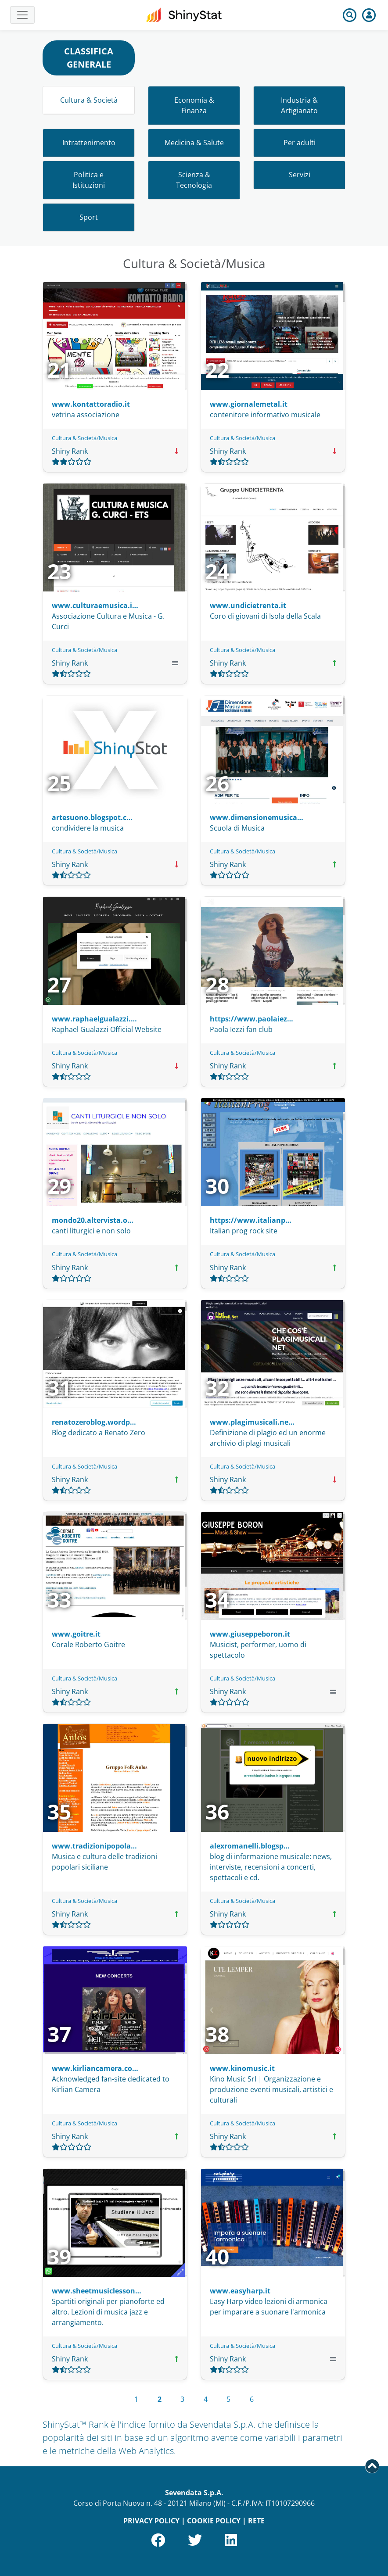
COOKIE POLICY (214, 2521)
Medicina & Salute (194, 142)
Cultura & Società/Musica (84, 438)
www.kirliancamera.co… (95, 2068)
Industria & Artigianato (299, 105)
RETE (256, 2521)
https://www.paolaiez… (251, 1019)
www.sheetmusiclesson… (96, 2291)
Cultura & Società (89, 100)
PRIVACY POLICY (151, 2521)
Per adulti (300, 142)
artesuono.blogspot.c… (92, 817)
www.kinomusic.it (242, 2068)
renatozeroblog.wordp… (94, 1422)
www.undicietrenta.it (248, 605)
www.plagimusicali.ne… (252, 1422)
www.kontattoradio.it (91, 404)
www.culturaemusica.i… (95, 605)
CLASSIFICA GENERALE (88, 57)
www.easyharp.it (240, 2291)
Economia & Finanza (194, 105)
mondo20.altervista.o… (92, 1220)
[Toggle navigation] (22, 15)
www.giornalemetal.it (248, 404)
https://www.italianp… (250, 1220)
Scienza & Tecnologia (194, 180)
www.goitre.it (76, 1634)
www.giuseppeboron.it (250, 1634)
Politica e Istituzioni (88, 180)
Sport (88, 217)
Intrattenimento (88, 142)
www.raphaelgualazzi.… (94, 1019)
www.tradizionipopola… (94, 1846)
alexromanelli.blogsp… (250, 1846)
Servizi (299, 174)
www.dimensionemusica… (256, 817)
